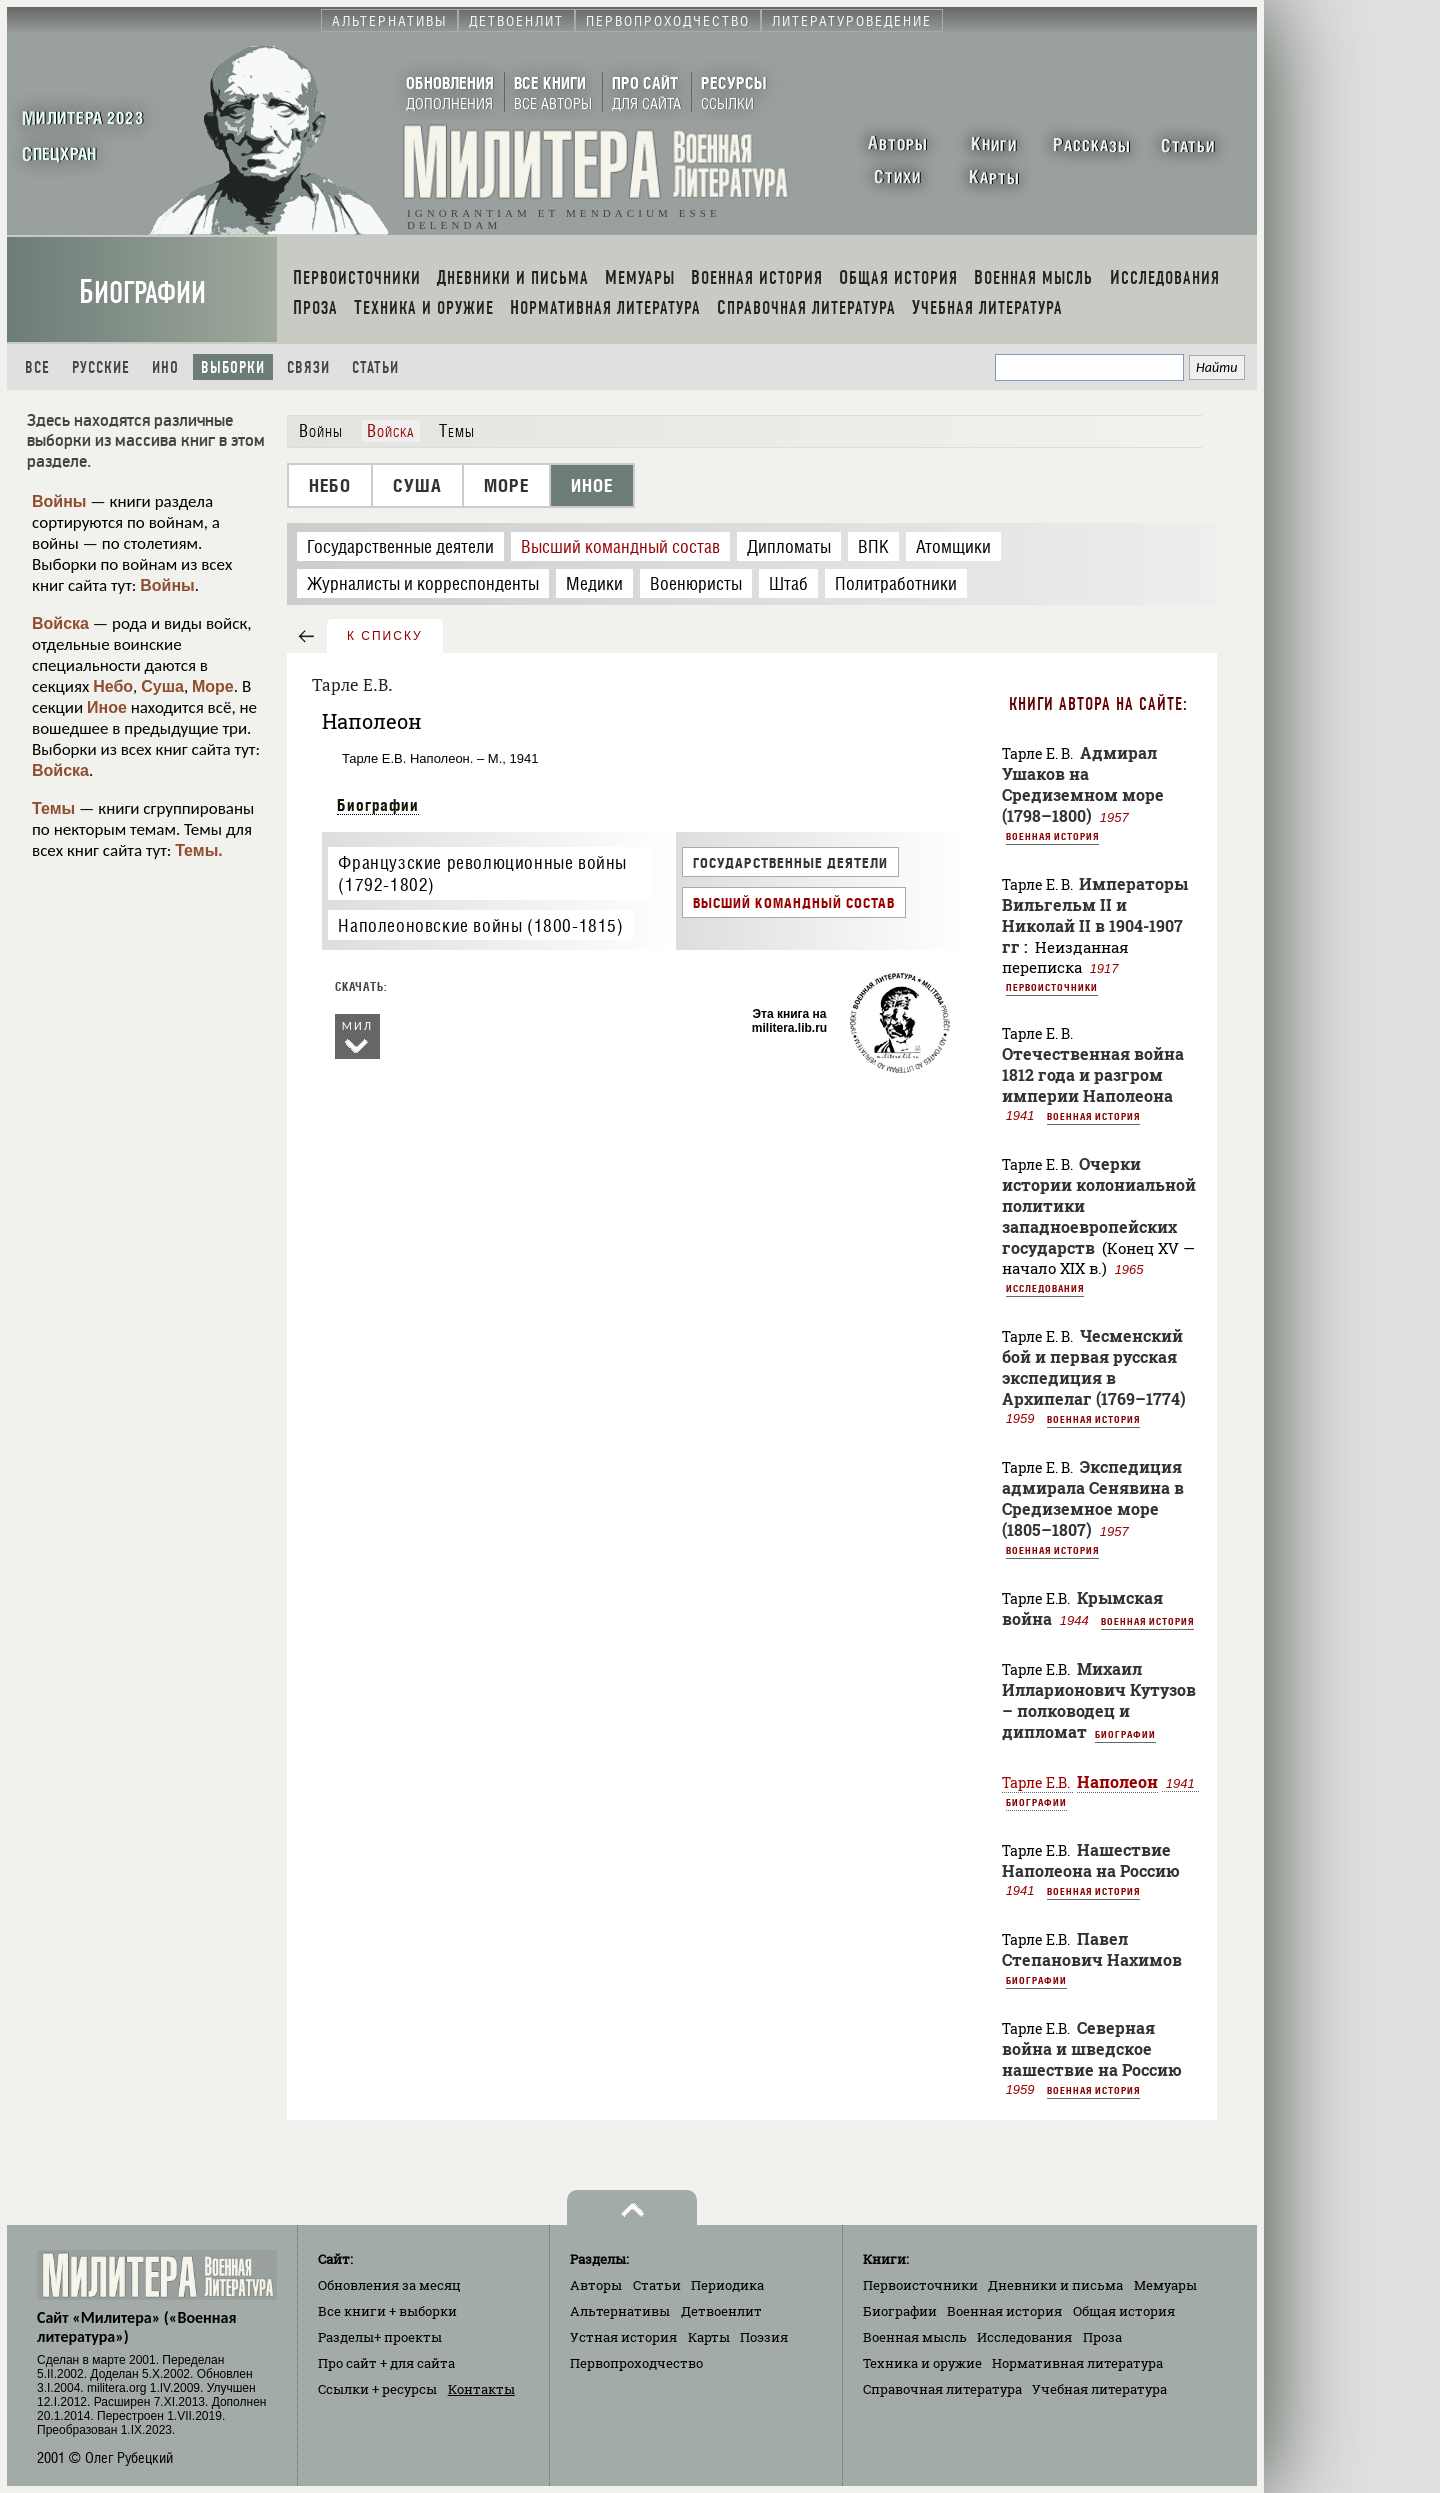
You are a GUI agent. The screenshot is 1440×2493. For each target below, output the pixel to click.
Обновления (389, 2285)
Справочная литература (942, 2389)
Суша (162, 686)
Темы (53, 808)
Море (213, 686)
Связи (308, 367)
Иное (107, 707)
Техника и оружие (922, 2363)
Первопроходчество (636, 2363)
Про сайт (386, 2363)
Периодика (727, 2285)
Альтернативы (620, 2311)
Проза (1102, 2337)
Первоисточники (1052, 987)
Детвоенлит (721, 2311)
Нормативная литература (1077, 2363)
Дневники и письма (1055, 2285)
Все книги (387, 2311)
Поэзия (764, 2337)
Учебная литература (1099, 2389)
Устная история (623, 2337)
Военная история (1052, 836)
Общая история (1124, 2311)
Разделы (380, 2337)
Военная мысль (915, 2337)
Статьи (375, 367)
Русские (101, 367)
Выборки (233, 367)
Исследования (1045, 1288)
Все (37, 367)
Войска (60, 623)
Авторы (596, 2285)
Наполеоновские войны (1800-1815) (480, 925)
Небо (113, 686)
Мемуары (1165, 2285)
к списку (385, 636)
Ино (165, 367)
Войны (59, 501)
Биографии (142, 292)
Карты (709, 2337)
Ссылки (377, 2389)
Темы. (199, 850)
